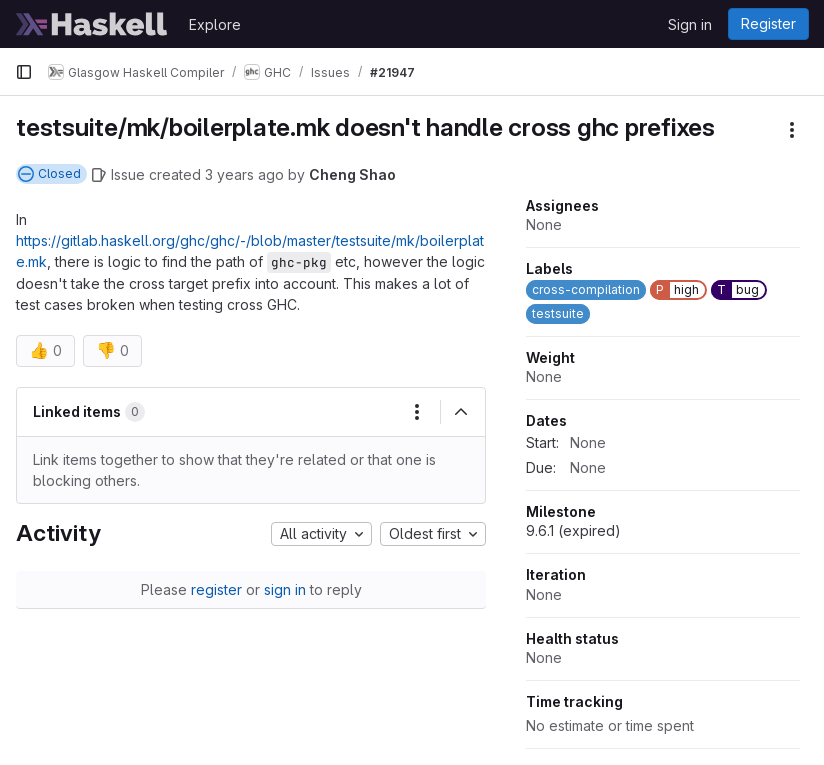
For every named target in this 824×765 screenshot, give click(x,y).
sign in (285, 589)
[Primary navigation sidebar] (24, 72)
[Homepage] (92, 24)
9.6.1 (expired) (573, 530)
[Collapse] (461, 412)
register (216, 589)
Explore (215, 24)
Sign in (690, 24)
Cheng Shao (352, 174)
